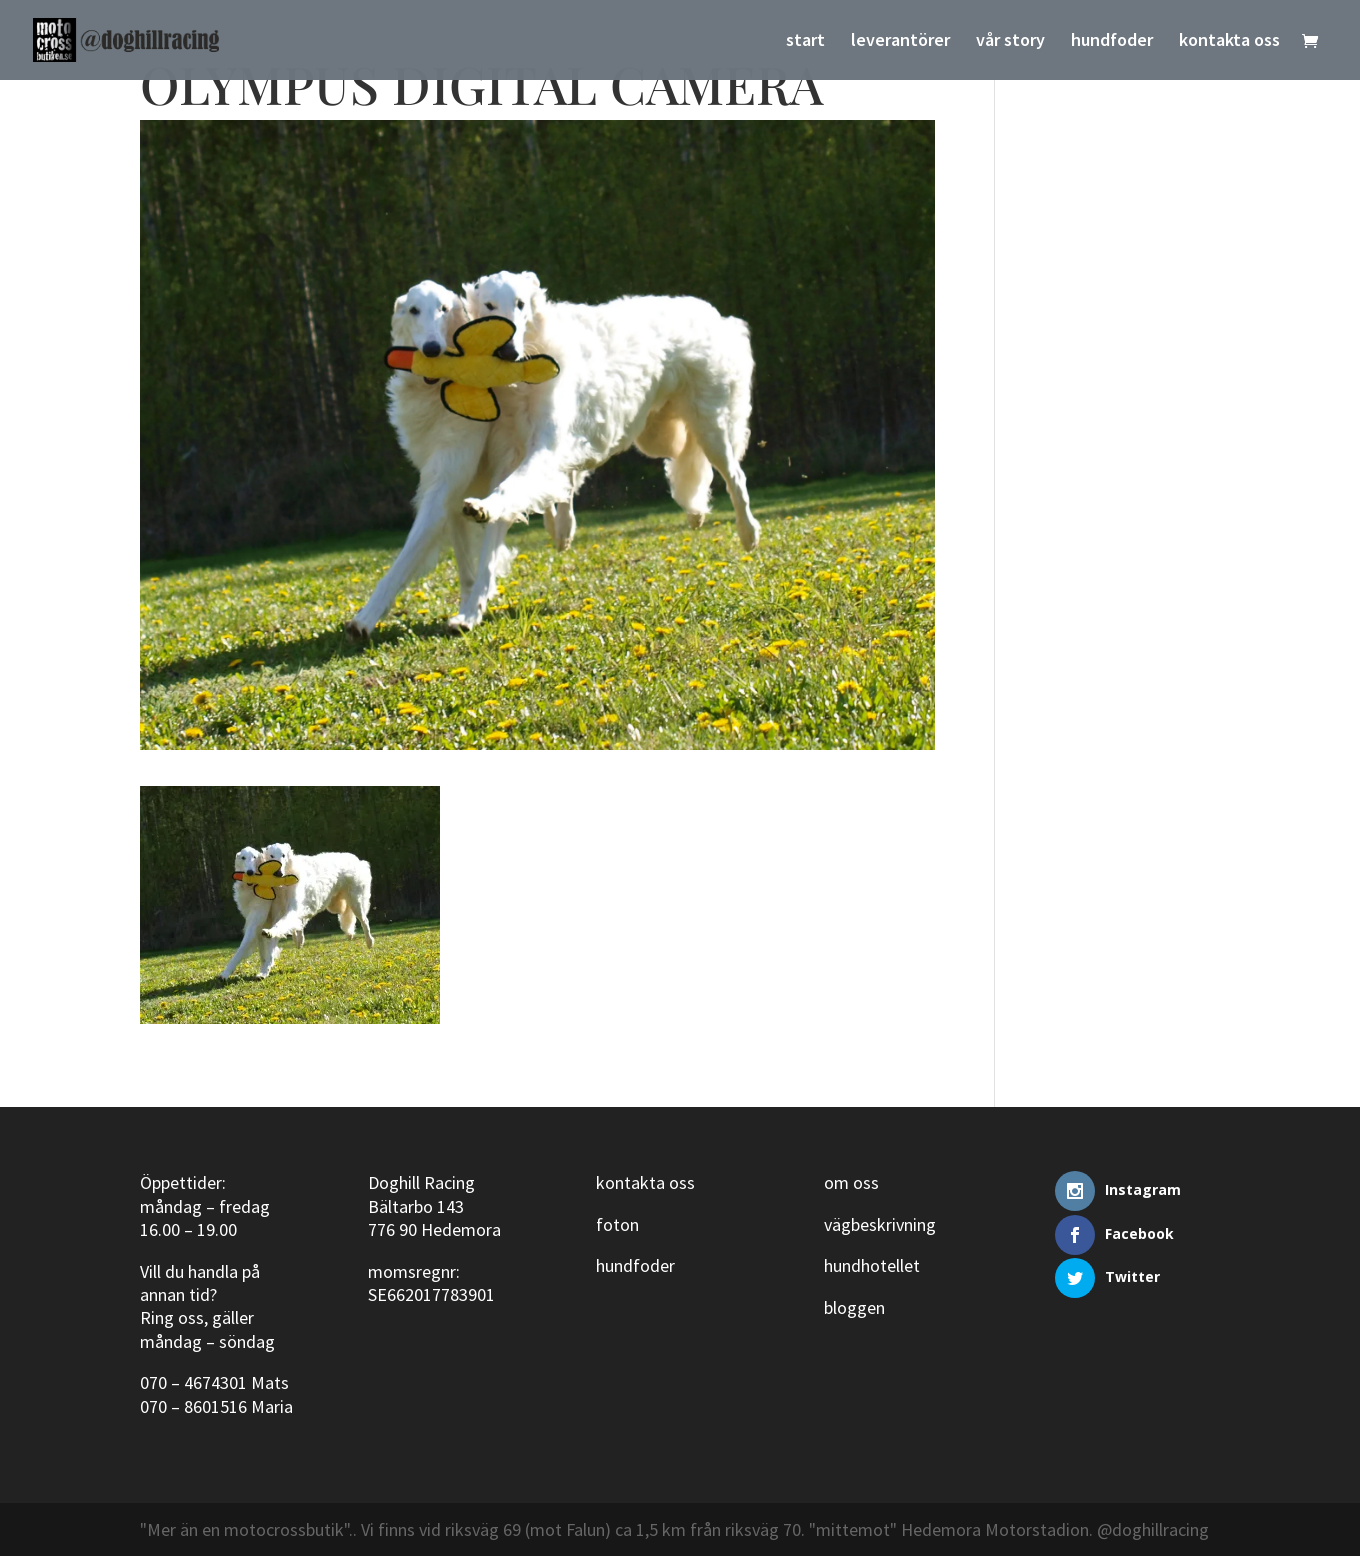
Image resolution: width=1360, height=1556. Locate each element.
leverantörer (900, 42)
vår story (1010, 42)
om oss (851, 1182)
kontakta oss (1229, 42)
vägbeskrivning (880, 1224)
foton (617, 1224)
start (805, 42)
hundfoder (1112, 42)
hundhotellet (872, 1265)
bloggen (854, 1307)
